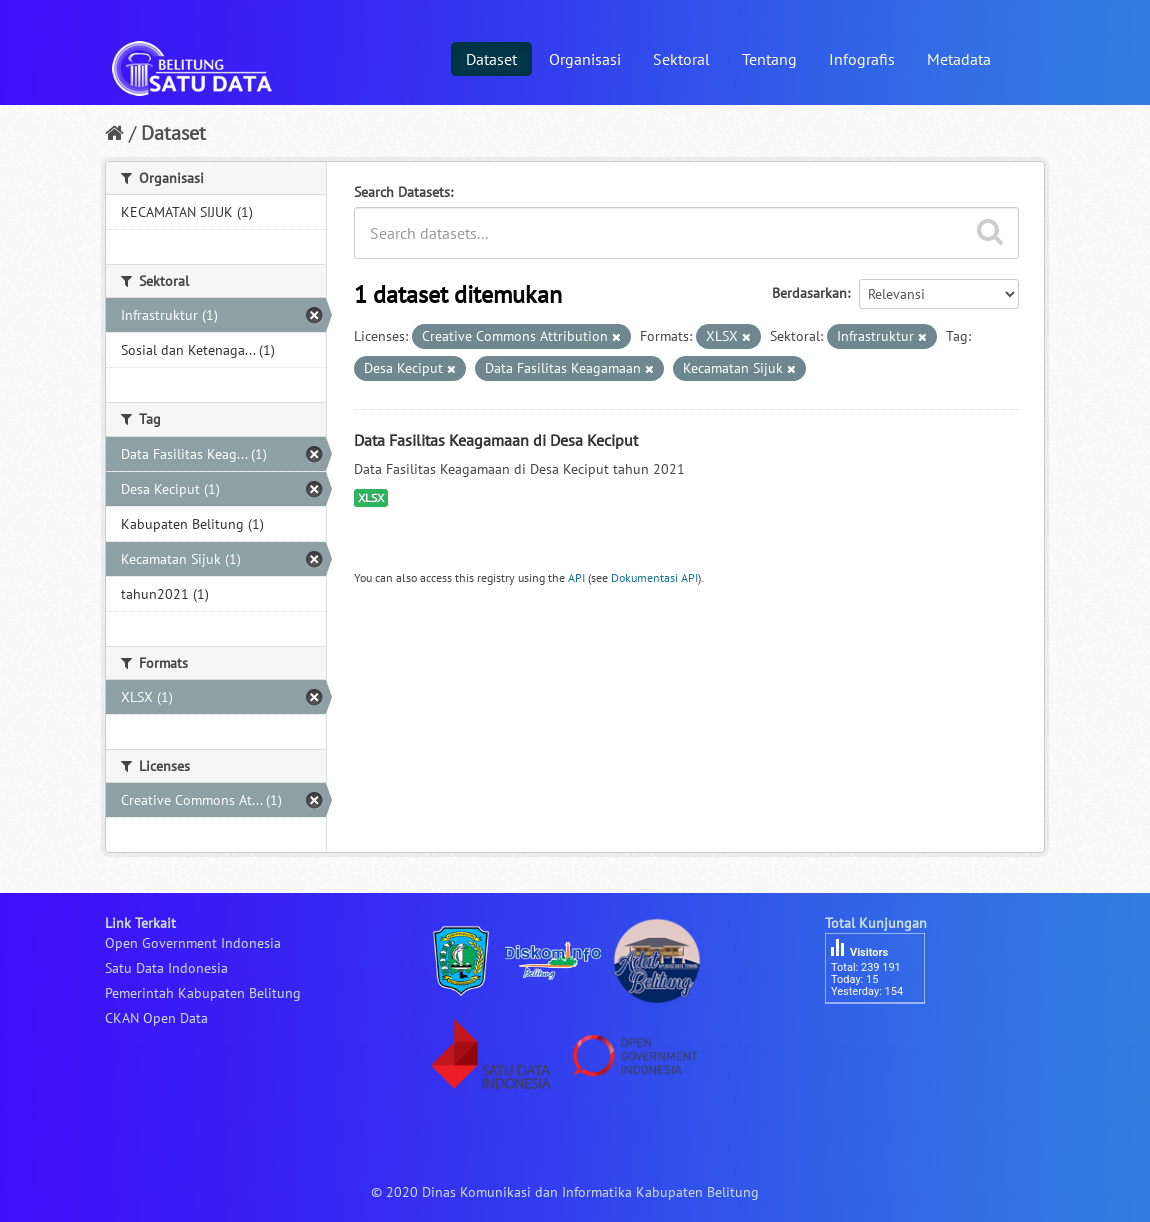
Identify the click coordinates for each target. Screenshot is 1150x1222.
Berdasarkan (809, 293)
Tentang (769, 59)
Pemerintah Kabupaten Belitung (203, 993)
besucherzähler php (885, 1038)
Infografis (862, 59)
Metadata (959, 59)
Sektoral (681, 59)
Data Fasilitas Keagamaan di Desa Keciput (496, 440)
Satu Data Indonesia (166, 968)
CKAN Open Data (156, 1018)
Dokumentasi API (654, 577)
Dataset (491, 59)
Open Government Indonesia (193, 943)
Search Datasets (402, 192)
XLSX (371, 497)
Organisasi (585, 59)
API (576, 577)
